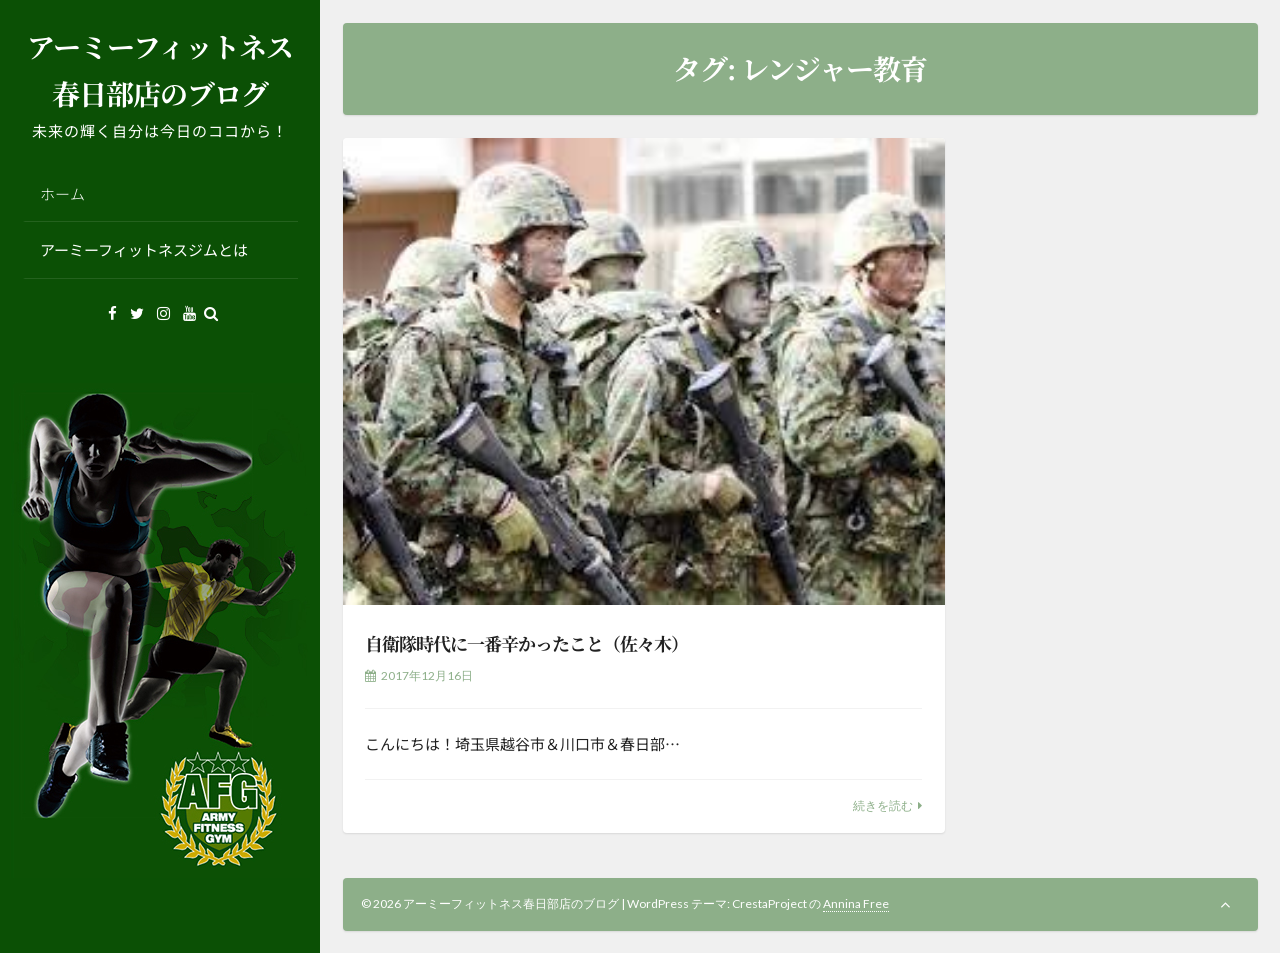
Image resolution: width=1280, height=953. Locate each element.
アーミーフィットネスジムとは (144, 249)
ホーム (62, 193)
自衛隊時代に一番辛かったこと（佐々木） (526, 643)
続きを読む (883, 805)
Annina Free (856, 903)
